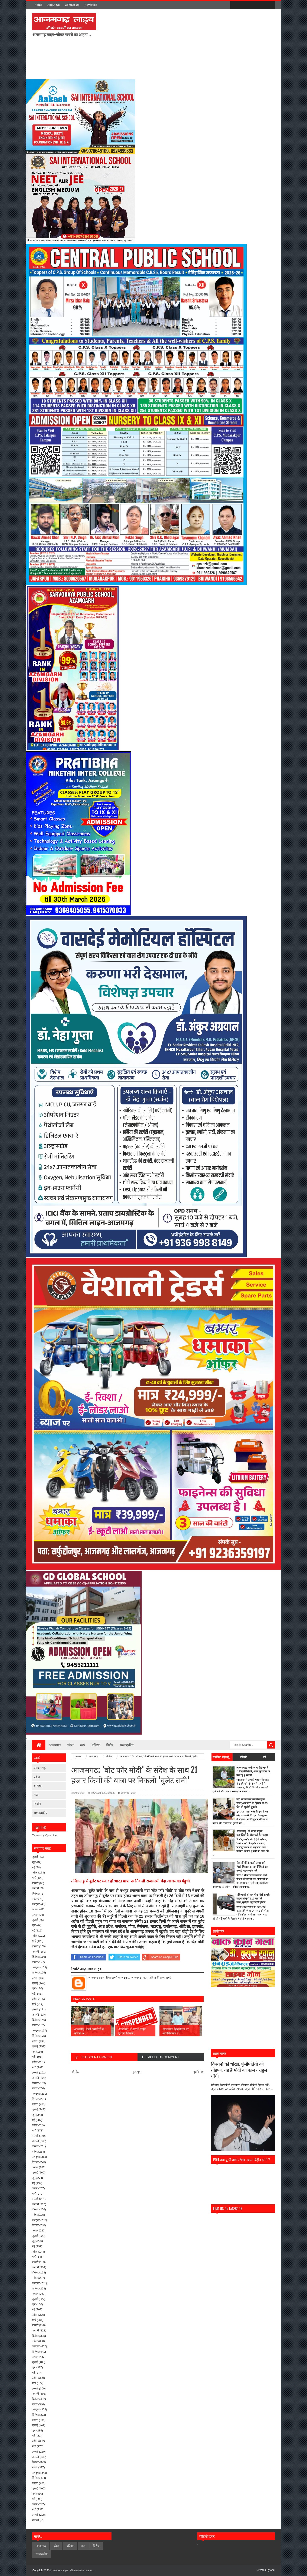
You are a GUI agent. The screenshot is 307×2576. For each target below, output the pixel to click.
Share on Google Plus (160, 1957)
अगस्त (35, 1914)
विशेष (109, 1744)
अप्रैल (35, 1872)
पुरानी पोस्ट (198, 2071)
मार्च (34, 1877)
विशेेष (37, 1803)
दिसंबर (35, 1893)
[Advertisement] (155, 43)
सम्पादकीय (126, 1744)
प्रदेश (70, 1744)
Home (38, 4)
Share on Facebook (87, 1957)
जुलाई (35, 1856)
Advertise (91, 4)
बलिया (96, 1744)
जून (34, 1862)
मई (33, 1867)
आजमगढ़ (55, 1744)
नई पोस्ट (75, 2071)
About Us (53, 4)
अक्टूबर (36, 1904)
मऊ (82, 1744)
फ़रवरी (35, 1883)
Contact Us (72, 4)
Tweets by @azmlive (44, 1835)
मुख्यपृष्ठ (136, 2071)
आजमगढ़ (40, 1767)
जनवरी (35, 1888)
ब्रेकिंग (133, 1793)
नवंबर (35, 1899)
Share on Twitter (123, 1957)
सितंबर (35, 1909)
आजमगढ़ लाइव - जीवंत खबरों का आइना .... (74, 2570)
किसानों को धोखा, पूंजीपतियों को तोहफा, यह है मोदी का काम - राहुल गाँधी (239, 2070)
